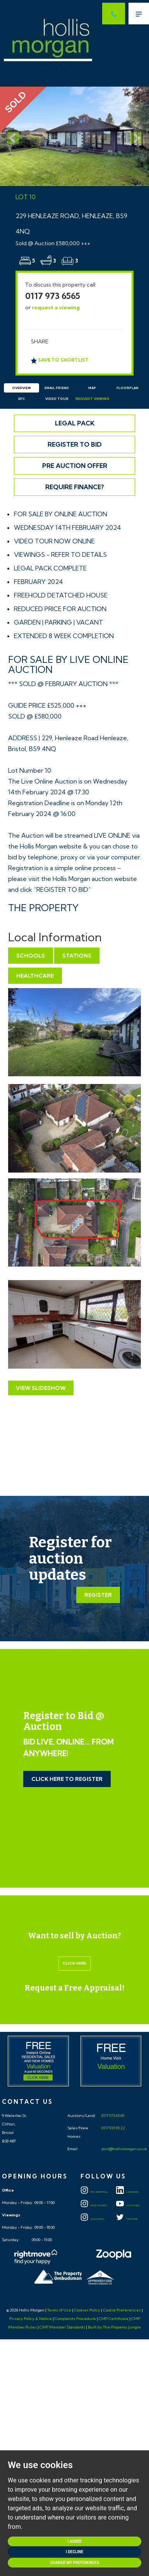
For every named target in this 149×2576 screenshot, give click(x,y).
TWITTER (127, 2219)
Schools (30, 955)
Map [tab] (92, 388)
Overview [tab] (21, 388)
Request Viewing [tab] (92, 399)
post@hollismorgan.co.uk (124, 2148)
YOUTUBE (128, 2205)
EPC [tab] (21, 399)
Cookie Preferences (122, 2310)
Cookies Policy (87, 2310)
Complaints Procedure (75, 2318)
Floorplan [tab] (127, 388)
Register (98, 1594)
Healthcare (35, 975)
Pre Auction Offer (74, 465)
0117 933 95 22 (113, 2127)
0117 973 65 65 (112, 2115)
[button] (11, 136)
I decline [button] (74, 2552)
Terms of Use (59, 2310)
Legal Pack (74, 423)
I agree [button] (74, 2541)
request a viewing (56, 307)
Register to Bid (75, 444)
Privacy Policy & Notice (30, 2318)
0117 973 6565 (52, 295)
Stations (76, 955)
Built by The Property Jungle (114, 2327)
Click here (74, 1963)
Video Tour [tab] (57, 399)
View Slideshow (41, 1387)
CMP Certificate (113, 2318)
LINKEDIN (127, 2192)
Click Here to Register (67, 1778)
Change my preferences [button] (74, 2563)
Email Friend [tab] (57, 388)
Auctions (92, 2219)
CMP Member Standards (62, 2327)
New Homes (94, 2205)
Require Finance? (74, 487)
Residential (94, 2192)
